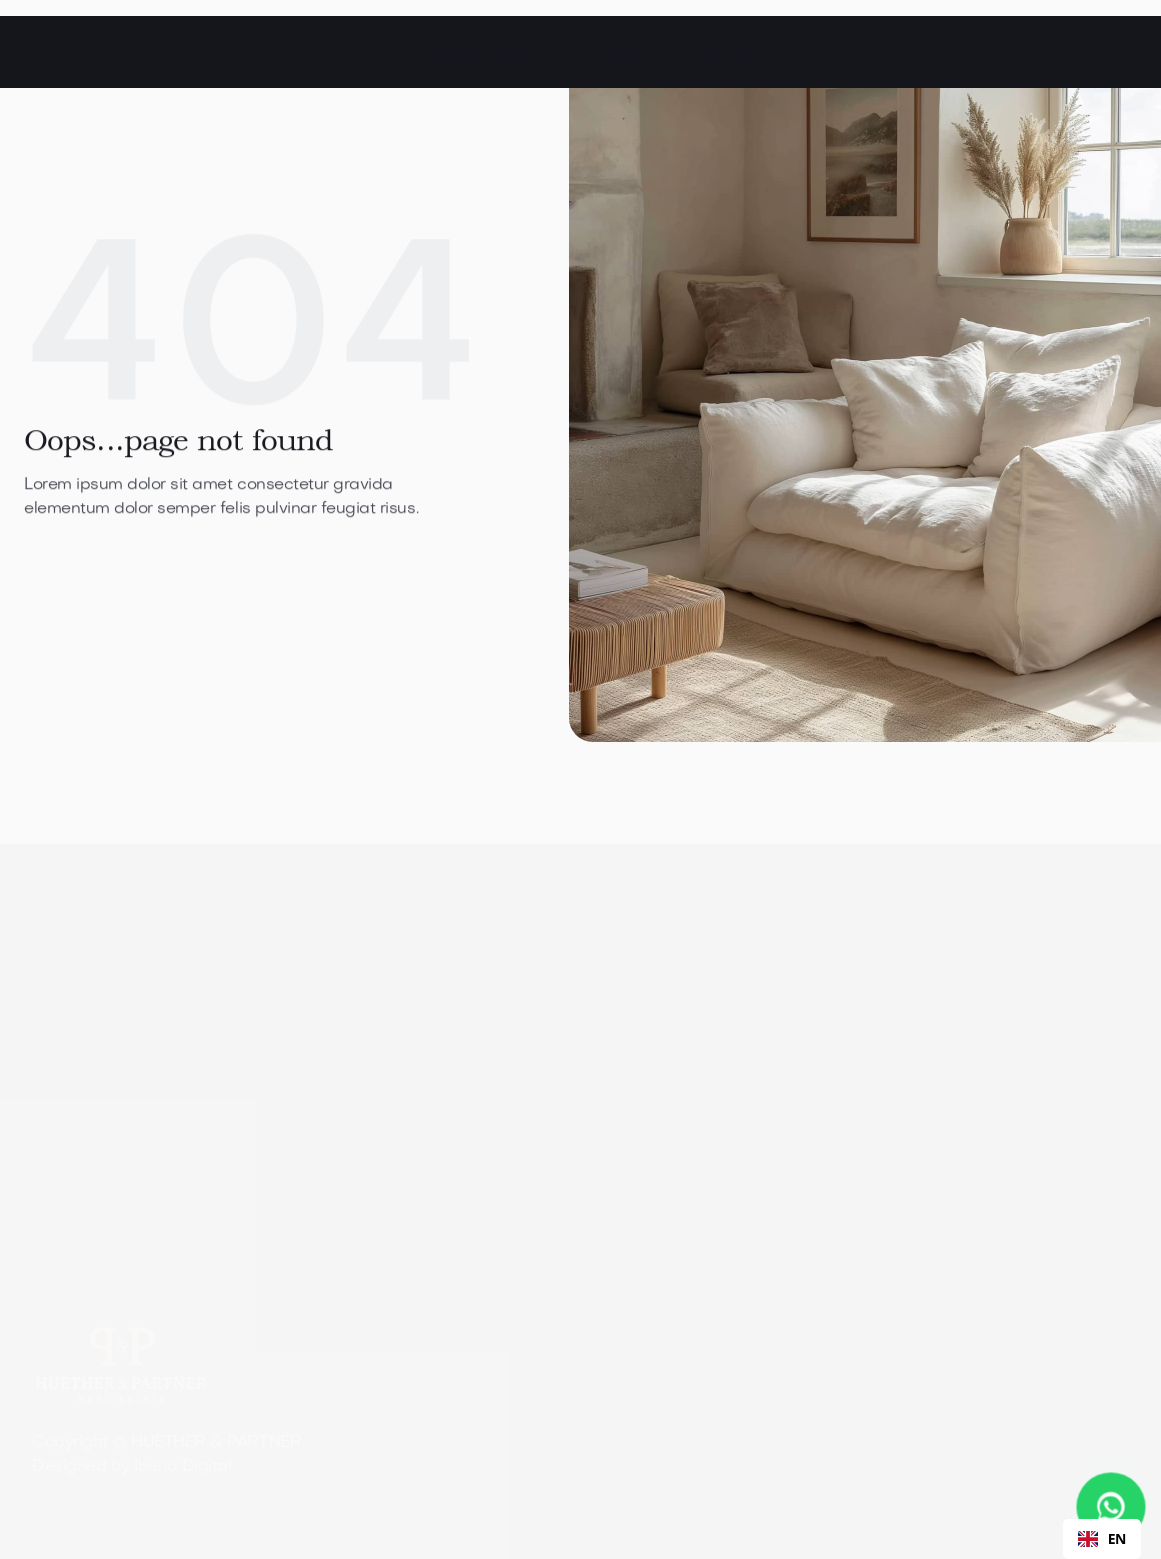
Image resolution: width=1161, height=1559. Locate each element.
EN (1102, 1538)
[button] (632, 52)
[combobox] (1102, 1539)
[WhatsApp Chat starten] (1110, 1506)
